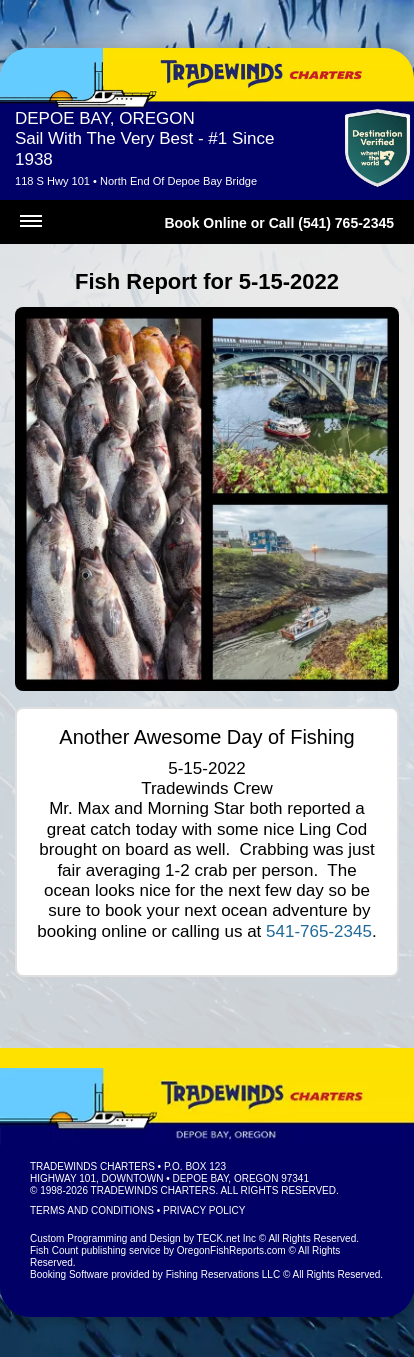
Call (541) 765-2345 (331, 223)
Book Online (205, 223)
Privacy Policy (204, 1210)
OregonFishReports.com (231, 1250)
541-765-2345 (319, 931)
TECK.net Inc (226, 1238)
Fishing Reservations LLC (223, 1274)
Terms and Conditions (92, 1210)
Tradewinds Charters (92, 1166)
